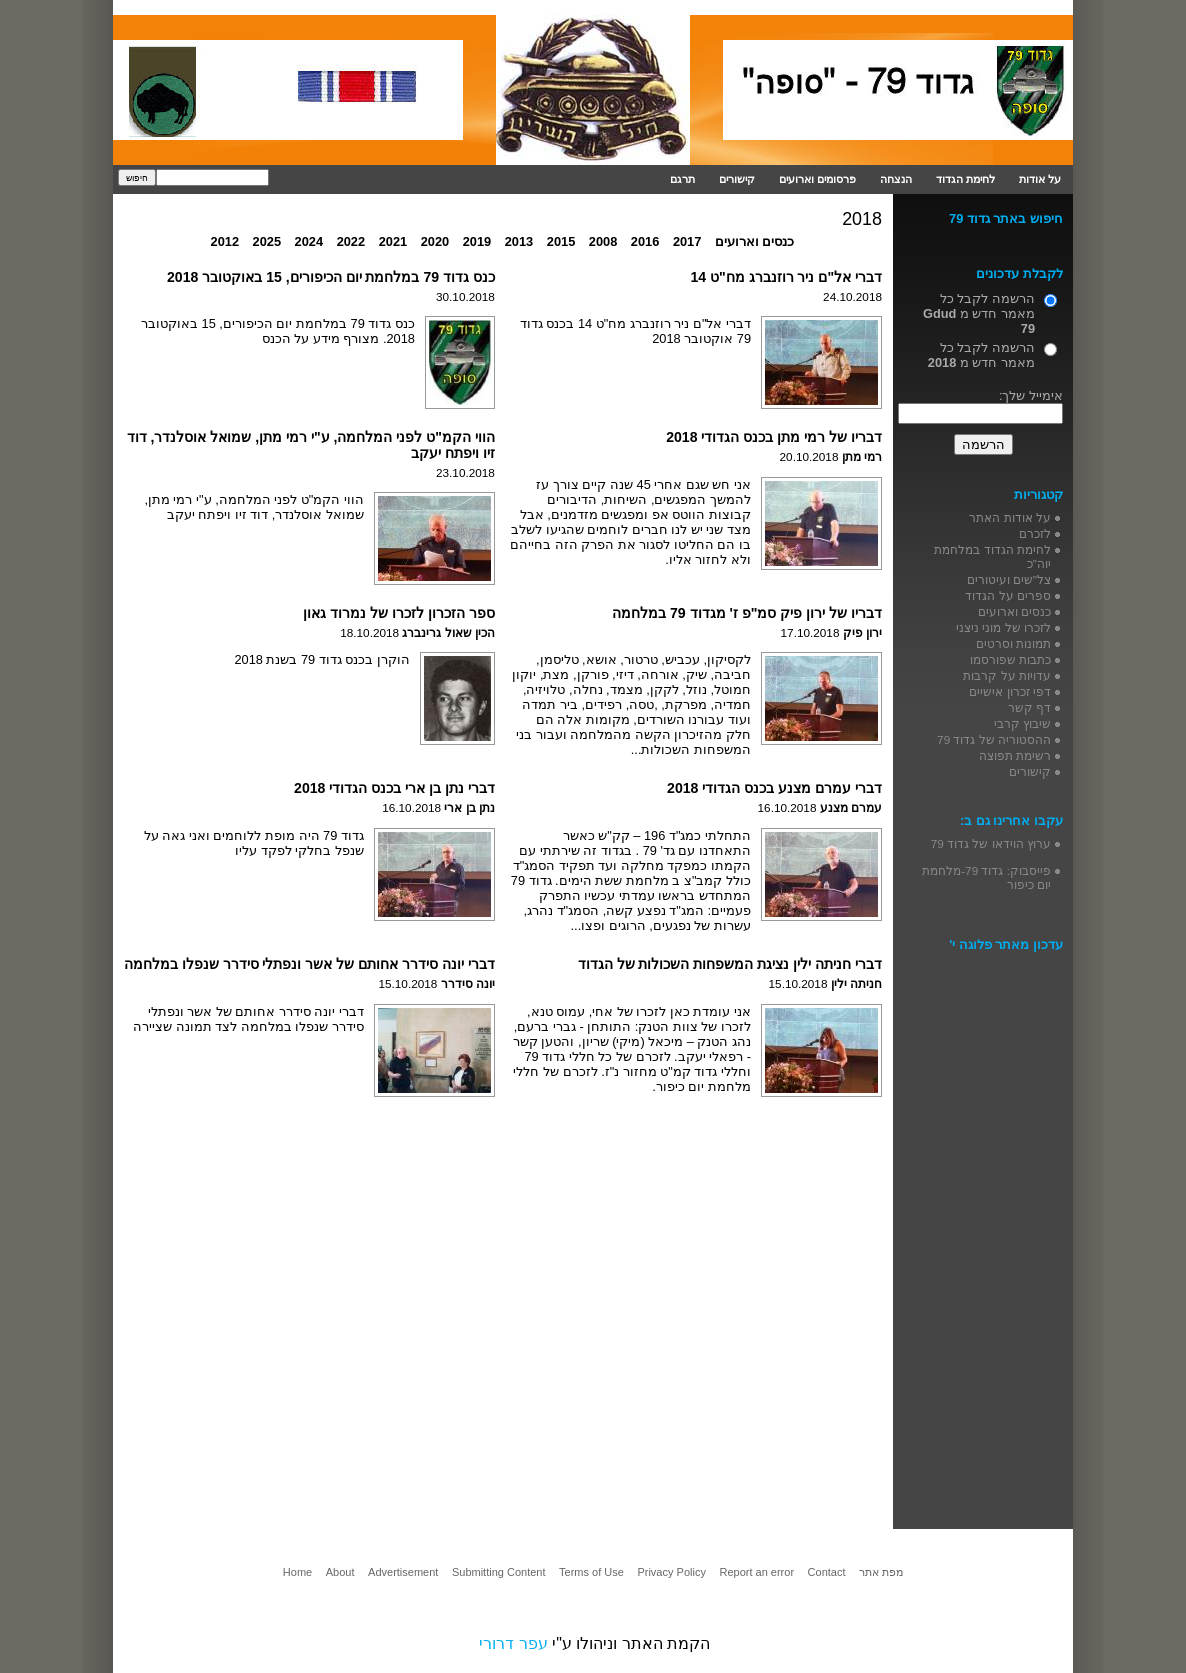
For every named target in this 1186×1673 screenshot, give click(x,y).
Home (297, 1572)
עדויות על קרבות (1007, 675)
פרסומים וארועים (817, 179)
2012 (225, 241)
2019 (477, 241)
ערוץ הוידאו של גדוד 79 (991, 843)
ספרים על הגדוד (1008, 595)
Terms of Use (591, 1572)
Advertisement (403, 1572)
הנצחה (896, 179)
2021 (393, 241)
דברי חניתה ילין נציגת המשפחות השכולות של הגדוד (730, 964)
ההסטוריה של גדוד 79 (994, 739)
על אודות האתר (1010, 517)
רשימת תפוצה (1015, 755)
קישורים (737, 179)
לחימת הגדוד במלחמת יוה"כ (992, 556)
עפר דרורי (513, 1643)
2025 (267, 241)
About (340, 1572)
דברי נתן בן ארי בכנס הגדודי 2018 (394, 788)
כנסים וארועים (755, 241)
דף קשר (1029, 707)
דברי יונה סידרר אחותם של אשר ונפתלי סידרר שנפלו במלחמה (309, 964)
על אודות (1040, 179)
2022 (351, 241)
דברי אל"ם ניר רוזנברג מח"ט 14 (786, 277)
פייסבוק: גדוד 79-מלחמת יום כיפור (986, 877)
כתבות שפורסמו (1010, 659)
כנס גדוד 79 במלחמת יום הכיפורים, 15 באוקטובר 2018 (331, 277)
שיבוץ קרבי (1022, 723)
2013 (519, 241)
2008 (603, 241)
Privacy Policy (671, 1572)
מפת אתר (881, 1572)
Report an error (756, 1572)
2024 (309, 241)
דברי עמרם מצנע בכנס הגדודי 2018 (774, 788)
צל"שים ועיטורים (1009, 579)
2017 (687, 241)
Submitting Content (499, 1572)
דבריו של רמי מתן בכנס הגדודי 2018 (774, 437)
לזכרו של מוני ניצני (1003, 627)
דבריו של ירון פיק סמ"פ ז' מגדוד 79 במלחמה (747, 613)
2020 (435, 241)
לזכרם (1035, 533)
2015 (561, 241)
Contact (827, 1572)
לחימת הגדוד (965, 179)
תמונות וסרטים (1013, 643)
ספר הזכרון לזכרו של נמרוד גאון (399, 613)
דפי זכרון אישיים (1010, 691)
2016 (645, 241)
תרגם (682, 179)
